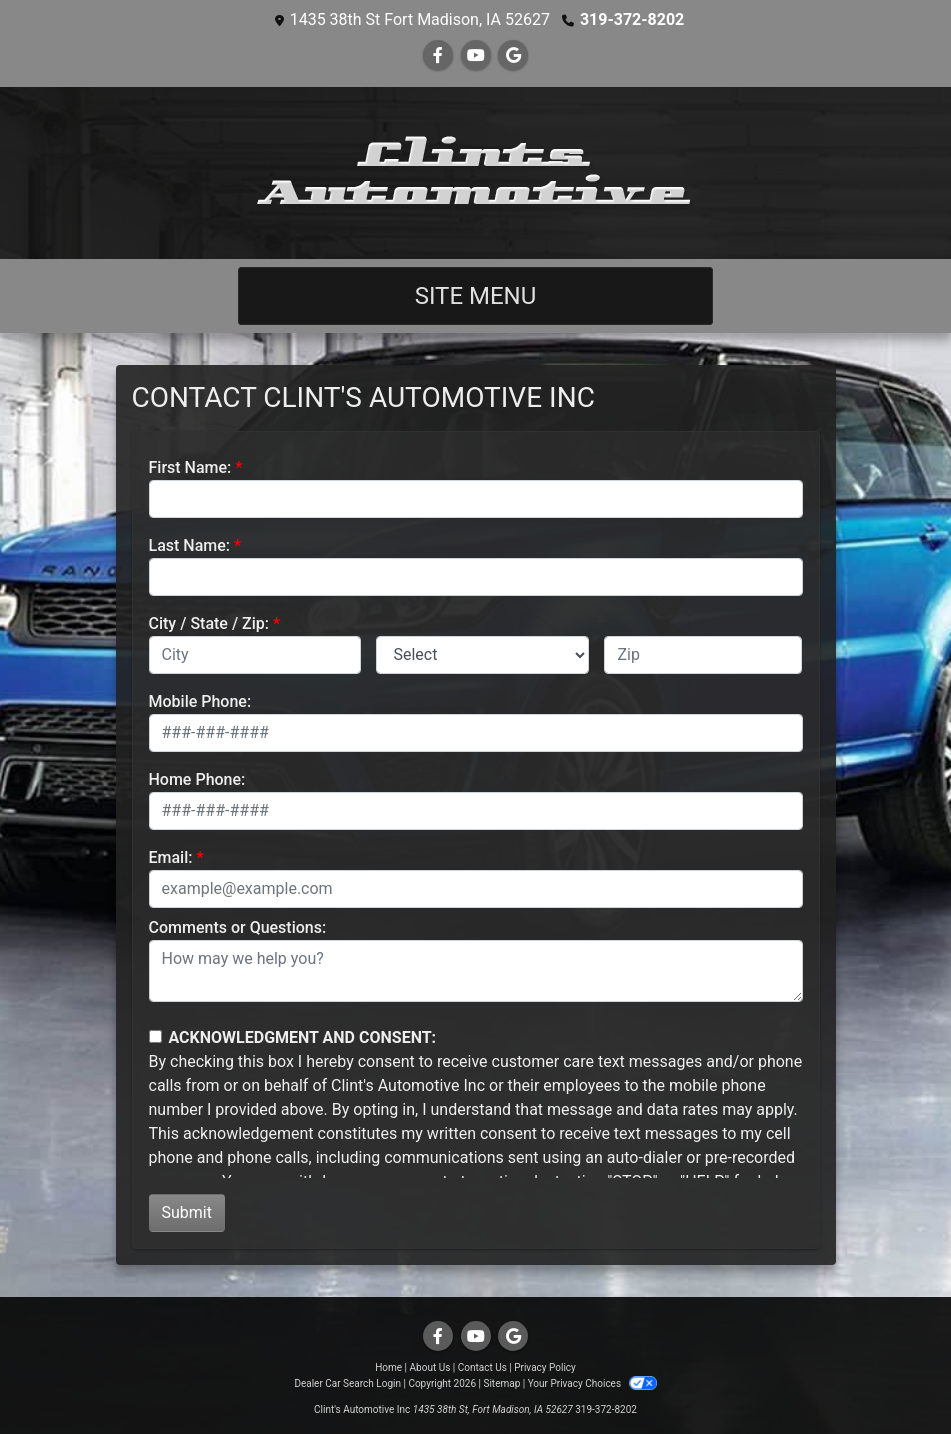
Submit (187, 1212)
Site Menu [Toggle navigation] (476, 296)
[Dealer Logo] (475, 173)
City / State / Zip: (209, 623)
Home (388, 1367)
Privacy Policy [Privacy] (545, 1367)
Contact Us (482, 1367)
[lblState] (482, 655)
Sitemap (501, 1383)
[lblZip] (703, 655)
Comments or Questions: (238, 927)
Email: (171, 857)
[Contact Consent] (155, 1036)
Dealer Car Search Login (347, 1383)
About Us (430, 1367)
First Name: (190, 467)
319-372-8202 (632, 19)
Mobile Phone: (200, 701)
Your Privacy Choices (592, 1383)
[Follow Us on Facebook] (438, 55)
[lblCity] (255, 655)
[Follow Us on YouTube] (476, 55)
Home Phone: (197, 779)
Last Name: (190, 545)
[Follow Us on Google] (513, 55)
